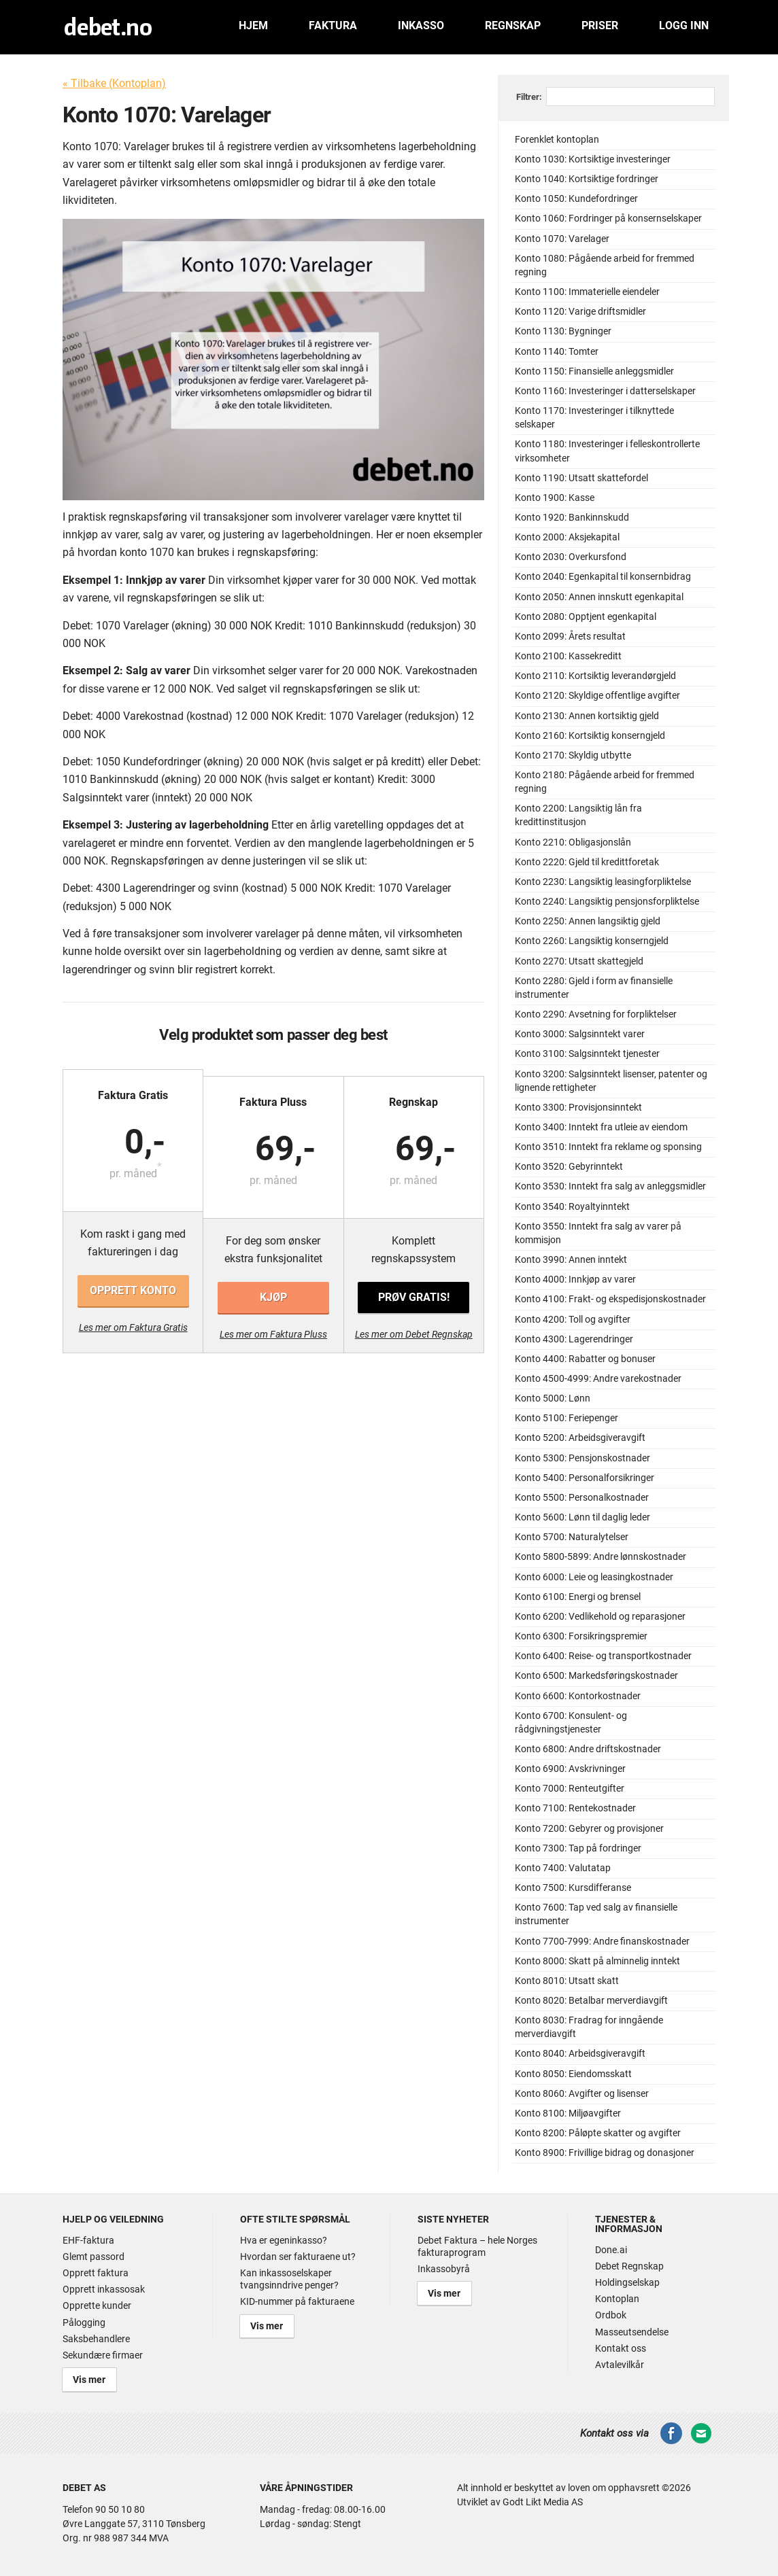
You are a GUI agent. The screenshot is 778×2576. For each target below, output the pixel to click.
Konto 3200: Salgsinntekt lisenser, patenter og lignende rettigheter (611, 1081)
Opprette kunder (97, 2305)
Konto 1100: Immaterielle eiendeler (587, 292)
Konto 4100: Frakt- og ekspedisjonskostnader (610, 1299)
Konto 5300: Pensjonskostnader (582, 1458)
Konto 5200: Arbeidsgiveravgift (580, 1438)
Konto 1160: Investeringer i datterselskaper (605, 391)
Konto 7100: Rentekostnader (575, 1808)
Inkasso (421, 25)
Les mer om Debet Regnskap (413, 1327)
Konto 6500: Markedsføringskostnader (596, 1676)
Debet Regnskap (629, 2266)
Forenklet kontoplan (557, 139)
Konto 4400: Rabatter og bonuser (585, 1359)
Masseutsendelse (632, 2332)
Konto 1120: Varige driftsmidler (580, 311)
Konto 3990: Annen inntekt (571, 1260)
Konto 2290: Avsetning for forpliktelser (596, 1014)
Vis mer (85, 2378)
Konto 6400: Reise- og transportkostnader (603, 1656)
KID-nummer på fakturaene (297, 2301)
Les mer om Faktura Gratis (134, 1327)
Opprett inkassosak (104, 2289)
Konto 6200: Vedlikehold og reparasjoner (600, 1616)
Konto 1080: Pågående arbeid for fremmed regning (604, 265)
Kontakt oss (620, 2348)
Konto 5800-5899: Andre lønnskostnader (600, 1557)
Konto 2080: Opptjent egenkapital (585, 617)
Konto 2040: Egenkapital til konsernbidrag (603, 576)
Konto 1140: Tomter (556, 352)
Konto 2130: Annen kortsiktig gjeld (587, 716)
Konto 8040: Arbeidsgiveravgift (580, 2053)
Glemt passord (93, 2256)
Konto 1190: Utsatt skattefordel (581, 478)
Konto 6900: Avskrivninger (570, 1769)
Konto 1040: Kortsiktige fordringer (586, 179)
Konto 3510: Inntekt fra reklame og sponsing (608, 1147)
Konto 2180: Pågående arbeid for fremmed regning (604, 782)
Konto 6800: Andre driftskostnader (588, 1749)
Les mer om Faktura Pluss (273, 1327)
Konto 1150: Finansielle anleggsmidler (594, 371)
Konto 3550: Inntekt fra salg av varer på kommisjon (598, 1233)
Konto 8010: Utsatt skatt (567, 1981)
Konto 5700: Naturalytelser (571, 1537)
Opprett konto (133, 1290)
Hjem (253, 25)
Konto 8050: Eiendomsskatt (573, 2074)
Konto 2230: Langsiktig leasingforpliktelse (603, 882)
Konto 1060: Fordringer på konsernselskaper (608, 218)
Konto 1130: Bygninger (563, 331)
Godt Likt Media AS (543, 2498)
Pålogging (84, 2322)
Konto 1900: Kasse (554, 498)
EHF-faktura (88, 2240)
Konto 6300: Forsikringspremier (581, 1636)
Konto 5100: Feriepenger (566, 1418)
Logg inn (684, 25)
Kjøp (273, 1290)
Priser (599, 25)
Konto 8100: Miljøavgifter (568, 2113)
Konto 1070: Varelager (562, 239)
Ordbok (610, 2315)
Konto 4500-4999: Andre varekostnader (598, 1379)
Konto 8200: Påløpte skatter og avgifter (598, 2133)
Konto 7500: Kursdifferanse (573, 1888)
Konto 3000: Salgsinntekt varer (580, 1034)
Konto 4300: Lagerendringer (574, 1339)
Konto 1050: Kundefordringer (576, 199)
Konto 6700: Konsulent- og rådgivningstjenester (571, 1722)
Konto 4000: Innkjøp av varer (575, 1279)
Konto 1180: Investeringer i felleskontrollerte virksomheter (607, 451)
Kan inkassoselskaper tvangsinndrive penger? (289, 2279)
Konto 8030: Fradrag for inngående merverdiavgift (589, 2027)
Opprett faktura (96, 2272)
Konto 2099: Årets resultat (570, 636)
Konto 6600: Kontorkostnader (578, 1696)
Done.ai (611, 2249)
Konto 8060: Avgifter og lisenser (582, 2094)
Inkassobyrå (444, 2268)
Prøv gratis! (412, 1290)
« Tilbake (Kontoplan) (114, 83)
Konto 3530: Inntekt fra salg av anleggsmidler (610, 1186)
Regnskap (513, 25)
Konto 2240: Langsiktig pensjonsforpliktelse (607, 901)
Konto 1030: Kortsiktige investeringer (593, 159)
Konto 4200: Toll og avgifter (572, 1319)
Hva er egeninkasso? (283, 2240)
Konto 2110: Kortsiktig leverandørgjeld (595, 676)
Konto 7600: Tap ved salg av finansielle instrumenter (596, 1914)
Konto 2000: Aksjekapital (567, 537)
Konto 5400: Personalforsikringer (584, 1478)
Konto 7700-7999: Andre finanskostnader (602, 1941)
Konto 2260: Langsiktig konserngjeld (592, 941)
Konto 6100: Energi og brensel (578, 1597)
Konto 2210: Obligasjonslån (573, 842)
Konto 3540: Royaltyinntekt (572, 1207)
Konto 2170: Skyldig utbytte (573, 755)
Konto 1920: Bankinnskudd (572, 517)
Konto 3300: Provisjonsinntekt (578, 1107)
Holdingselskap (627, 2282)
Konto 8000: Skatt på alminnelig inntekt (597, 1961)
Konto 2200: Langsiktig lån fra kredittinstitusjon (578, 815)
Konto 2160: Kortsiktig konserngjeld (590, 736)
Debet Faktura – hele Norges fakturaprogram (477, 2246)
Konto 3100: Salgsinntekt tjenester (587, 1054)
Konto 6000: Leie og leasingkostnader (594, 1577)
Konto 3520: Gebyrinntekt (569, 1166)
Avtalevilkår (619, 2364)
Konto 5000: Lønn (552, 1398)
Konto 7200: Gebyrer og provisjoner (589, 1828)
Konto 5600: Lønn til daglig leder (582, 1517)
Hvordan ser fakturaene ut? (298, 2256)
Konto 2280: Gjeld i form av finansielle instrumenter (594, 987)
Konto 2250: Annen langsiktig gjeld (587, 921)
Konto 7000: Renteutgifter (569, 1788)
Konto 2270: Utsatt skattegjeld (579, 961)
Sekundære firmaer (103, 2355)
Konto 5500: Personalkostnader (582, 1497)
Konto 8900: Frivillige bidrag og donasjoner (604, 2153)
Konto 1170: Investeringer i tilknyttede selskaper (594, 417)
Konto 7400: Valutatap (563, 1868)
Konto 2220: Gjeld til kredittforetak (587, 862)
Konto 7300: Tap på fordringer (578, 1848)
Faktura (333, 25)
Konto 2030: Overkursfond (570, 557)
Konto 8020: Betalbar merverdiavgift (591, 2000)
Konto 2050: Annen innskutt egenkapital (599, 597)
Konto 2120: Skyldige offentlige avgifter (597, 695)
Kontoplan (617, 2298)
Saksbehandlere (96, 2338)
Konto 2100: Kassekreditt (568, 656)
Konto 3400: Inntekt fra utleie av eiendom (601, 1127)
